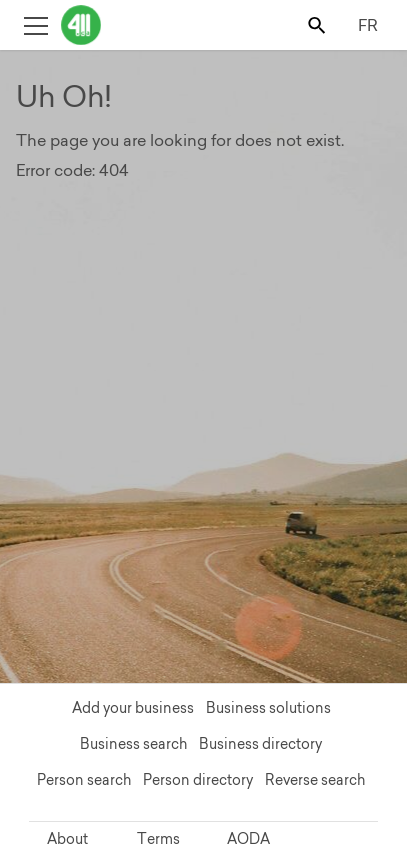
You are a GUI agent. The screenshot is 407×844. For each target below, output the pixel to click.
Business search (133, 744)
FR (368, 25)
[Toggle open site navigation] (35, 24)
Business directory (260, 744)
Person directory (198, 780)
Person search (84, 780)
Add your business (133, 708)
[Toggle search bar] (318, 24)
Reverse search (315, 780)
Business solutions (268, 708)
